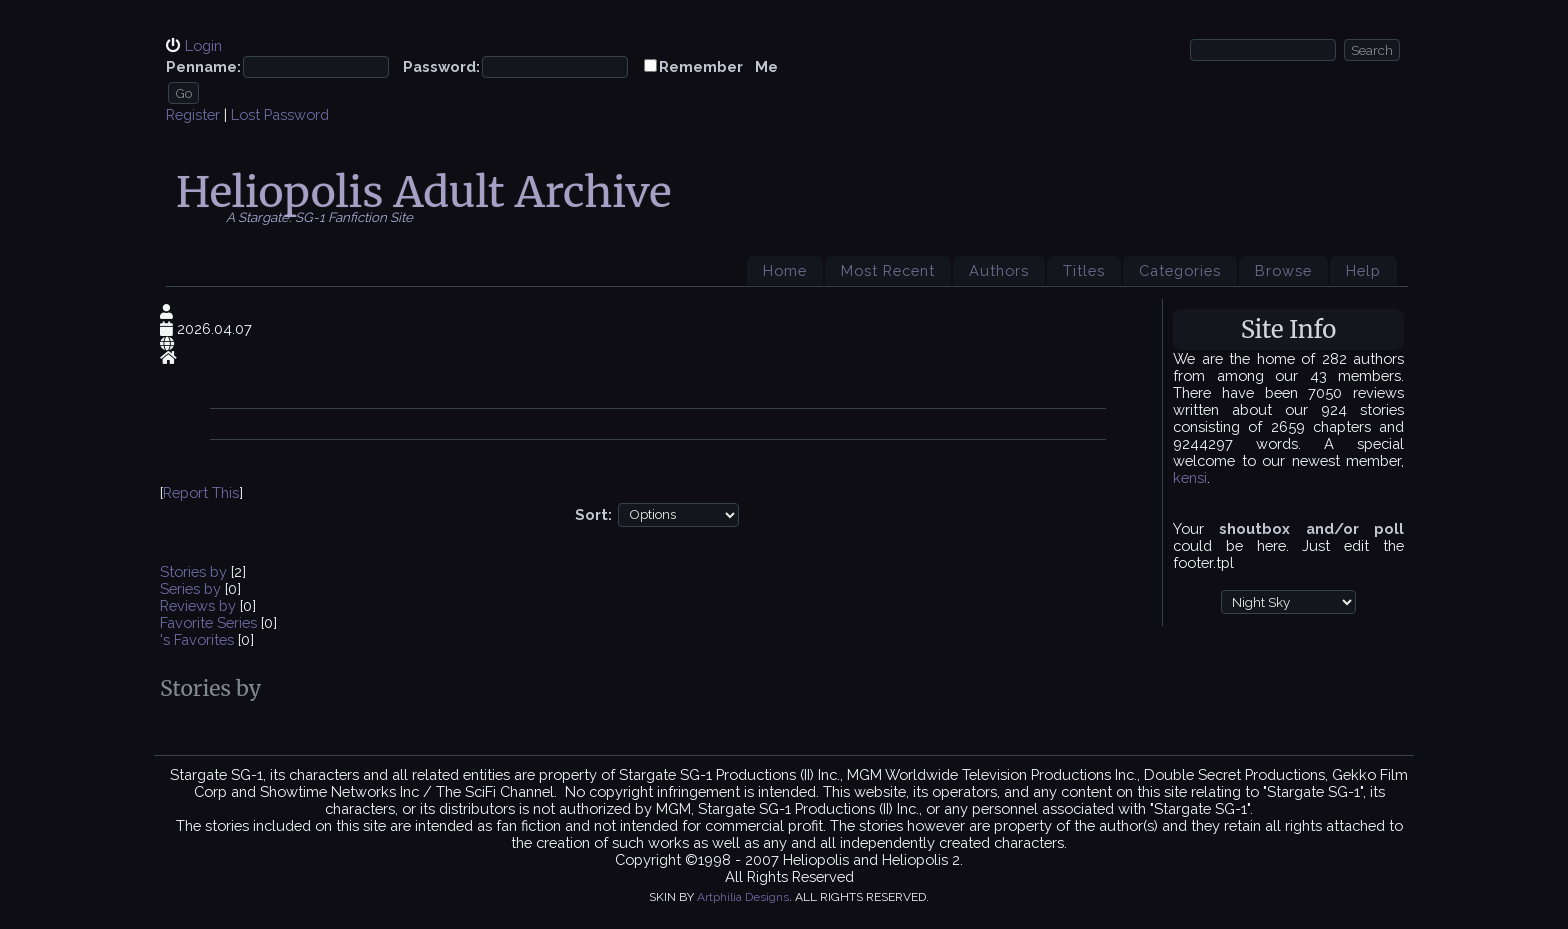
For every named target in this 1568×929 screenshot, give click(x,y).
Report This (201, 492)
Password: (441, 66)
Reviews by (200, 605)
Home (785, 270)
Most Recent (888, 270)
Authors (999, 270)
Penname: (203, 66)
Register (193, 114)
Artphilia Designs (743, 897)
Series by (192, 588)
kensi (1190, 477)
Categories (1180, 270)
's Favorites (197, 639)
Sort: (593, 513)
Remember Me (718, 66)
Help (1363, 270)
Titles (1084, 270)
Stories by (195, 571)
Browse (1283, 270)
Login (203, 45)
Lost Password (280, 114)
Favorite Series (208, 622)
